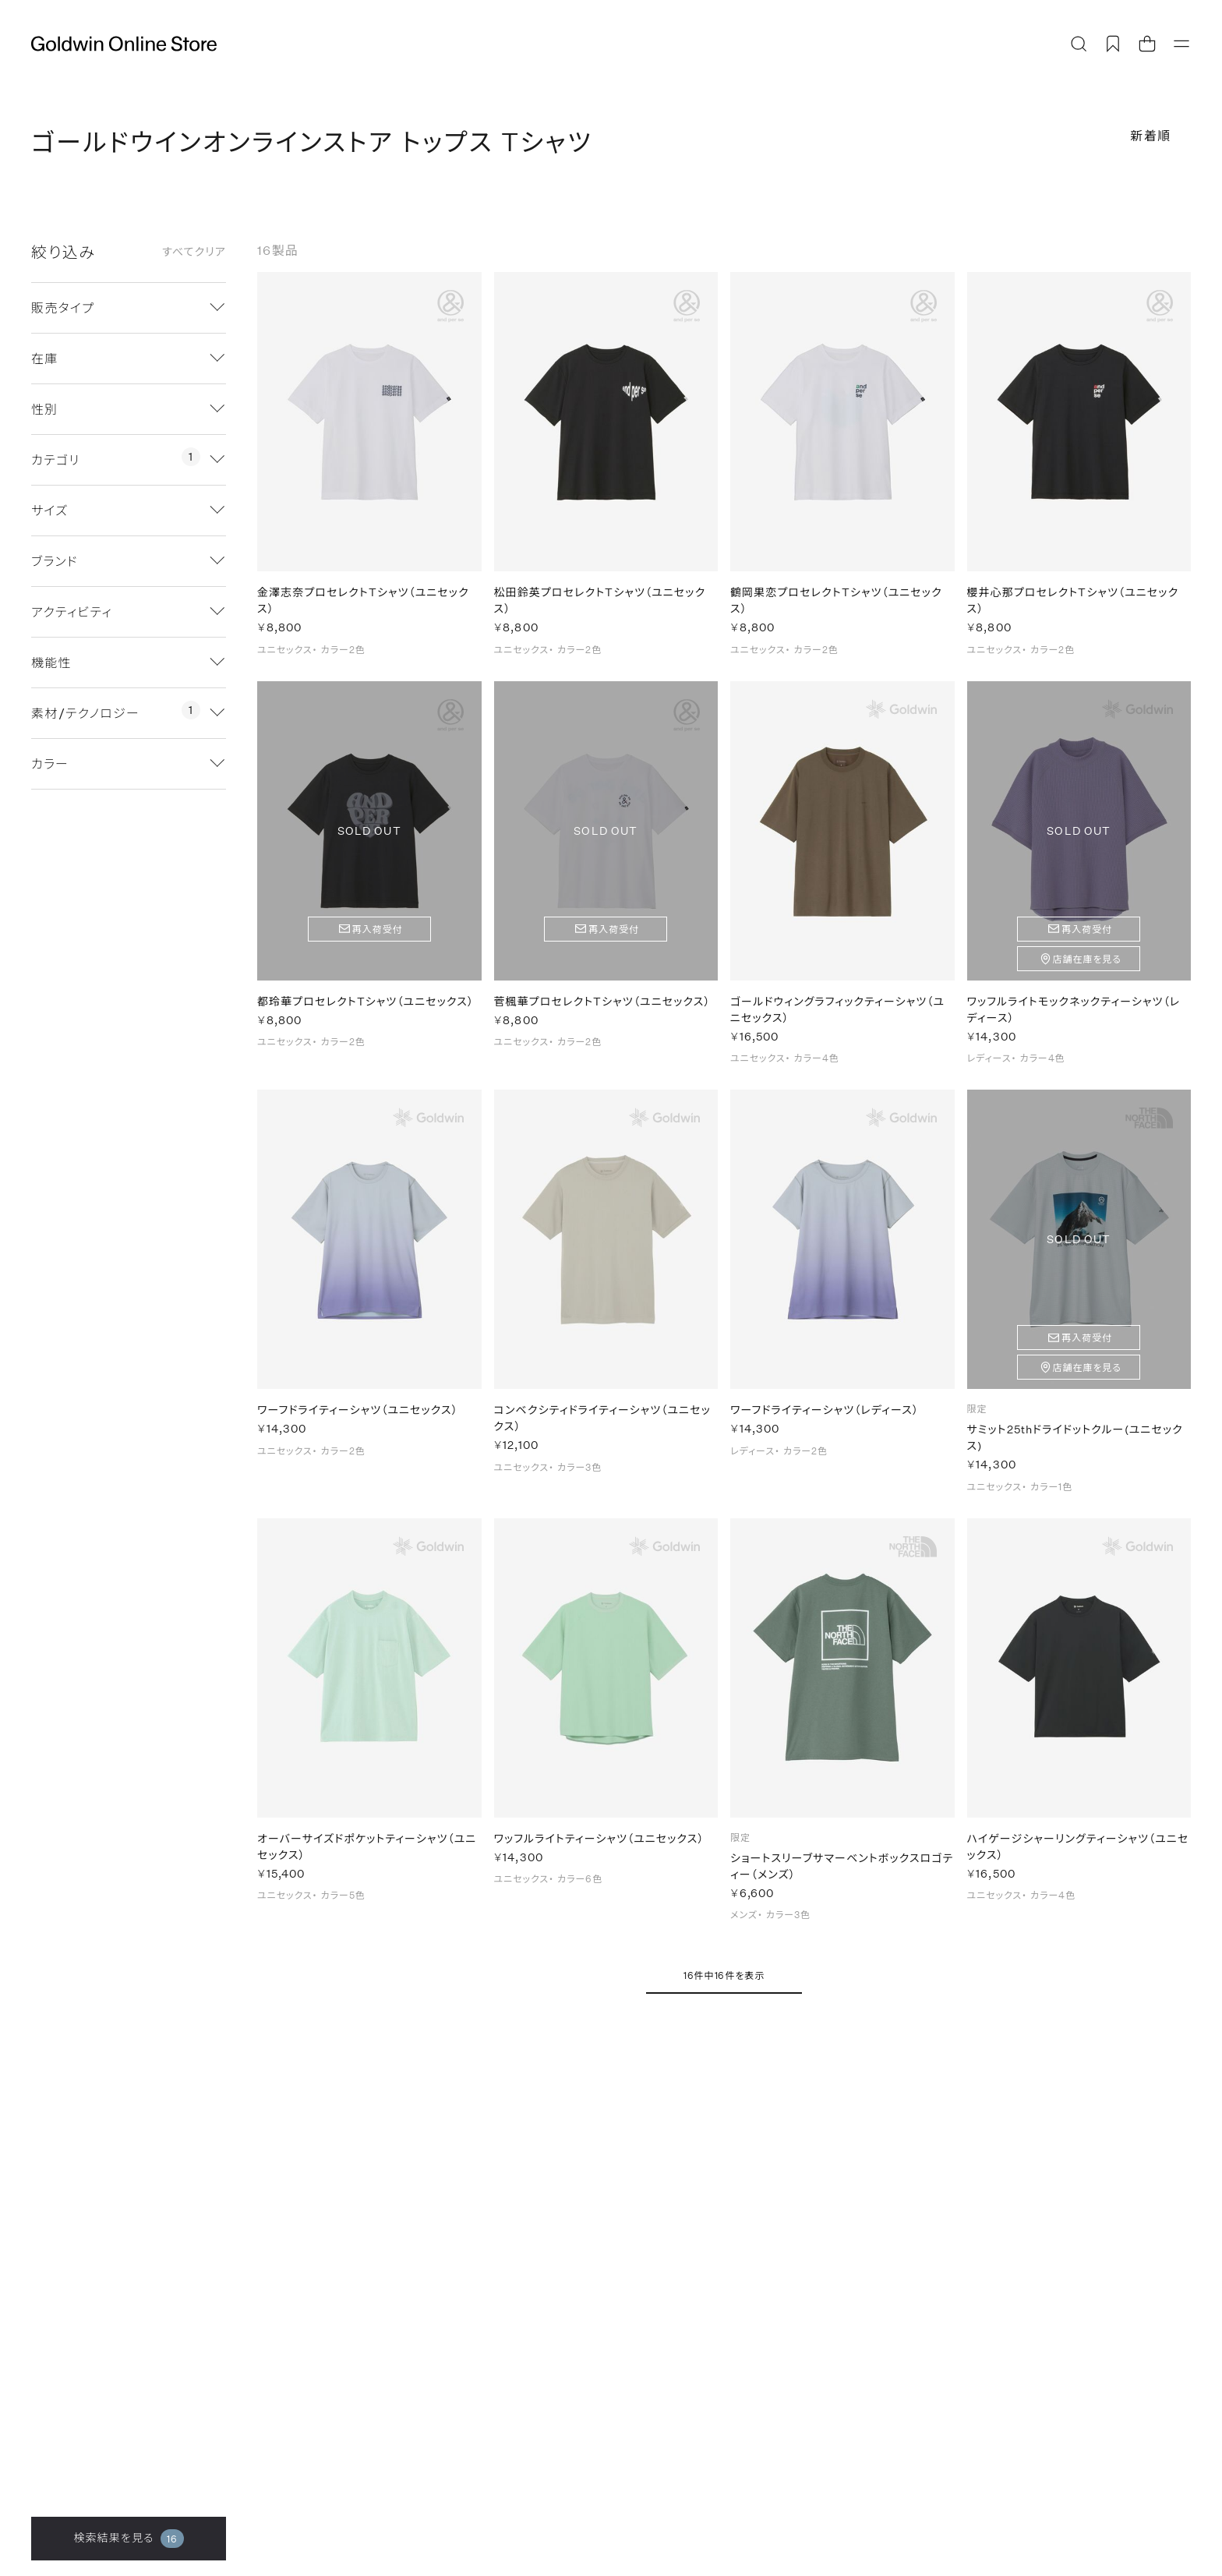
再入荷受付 (377, 937)
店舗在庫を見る (1086, 967)
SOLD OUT (369, 839)
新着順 (1150, 135)
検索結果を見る (128, 2538)
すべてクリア (194, 251)
